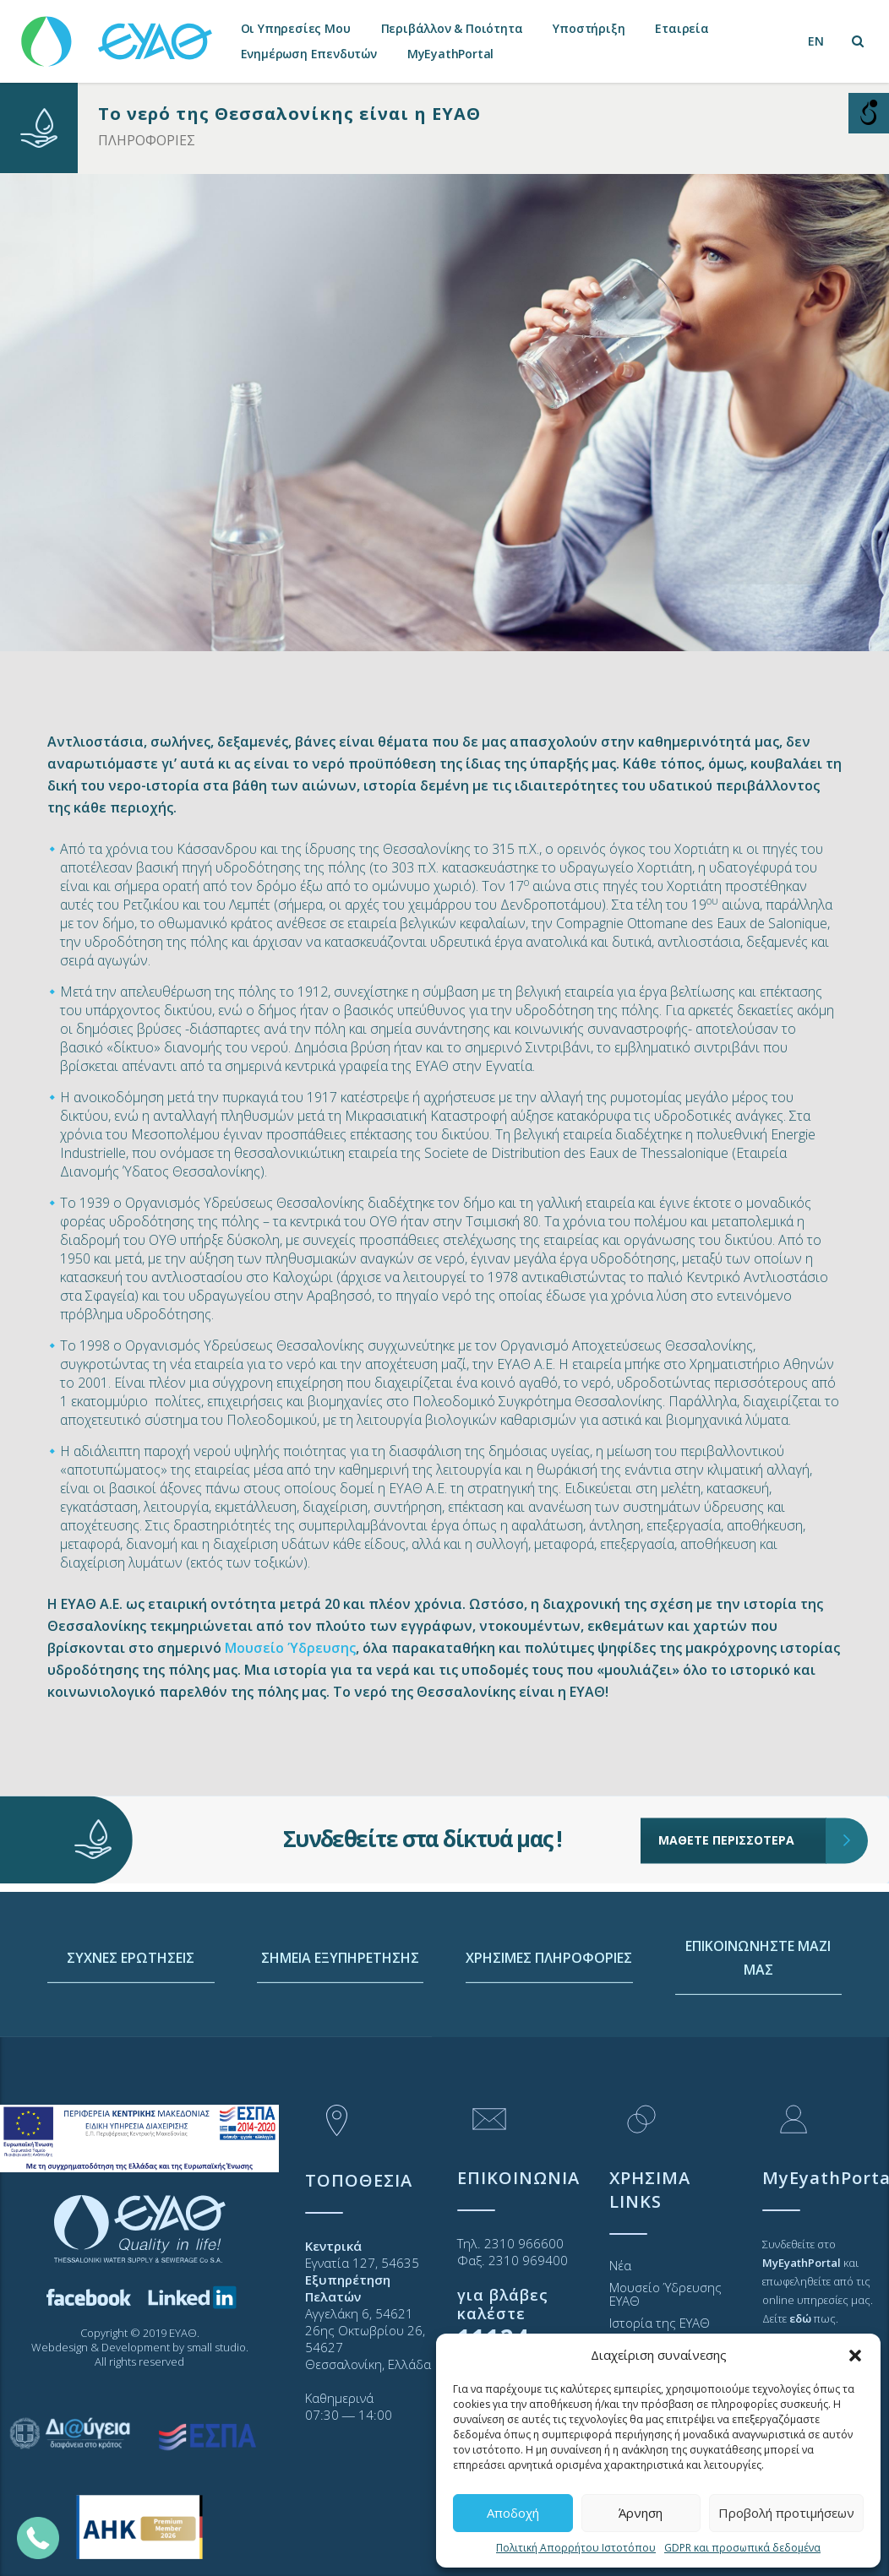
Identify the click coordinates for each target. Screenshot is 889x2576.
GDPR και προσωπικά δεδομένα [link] (742, 2548)
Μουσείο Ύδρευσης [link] (290, 1648)
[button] (855, 2355)
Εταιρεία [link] (681, 28)
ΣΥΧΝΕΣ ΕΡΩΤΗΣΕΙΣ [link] (130, 2039)
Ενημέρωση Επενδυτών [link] (309, 54)
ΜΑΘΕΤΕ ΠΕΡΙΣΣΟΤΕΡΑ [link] (742, 1791)
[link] (118, 33)
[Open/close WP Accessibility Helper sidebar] (868, 113)
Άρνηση (641, 2512)
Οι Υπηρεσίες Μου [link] (296, 28)
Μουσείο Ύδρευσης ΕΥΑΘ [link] (665, 2293)
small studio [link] (216, 2347)
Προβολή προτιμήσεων (786, 2512)
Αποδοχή (513, 2512)
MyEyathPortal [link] (450, 54)
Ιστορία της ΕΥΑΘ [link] (659, 2322)
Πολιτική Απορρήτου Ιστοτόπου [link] (576, 2548)
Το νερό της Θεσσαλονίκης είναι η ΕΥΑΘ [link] (289, 113)
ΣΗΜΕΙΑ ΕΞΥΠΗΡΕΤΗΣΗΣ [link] (340, 2039)
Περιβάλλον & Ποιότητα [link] (452, 28)
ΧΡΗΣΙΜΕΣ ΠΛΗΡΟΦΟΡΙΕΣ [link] (549, 2039)
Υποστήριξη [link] (588, 28)
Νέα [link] (620, 2265)
